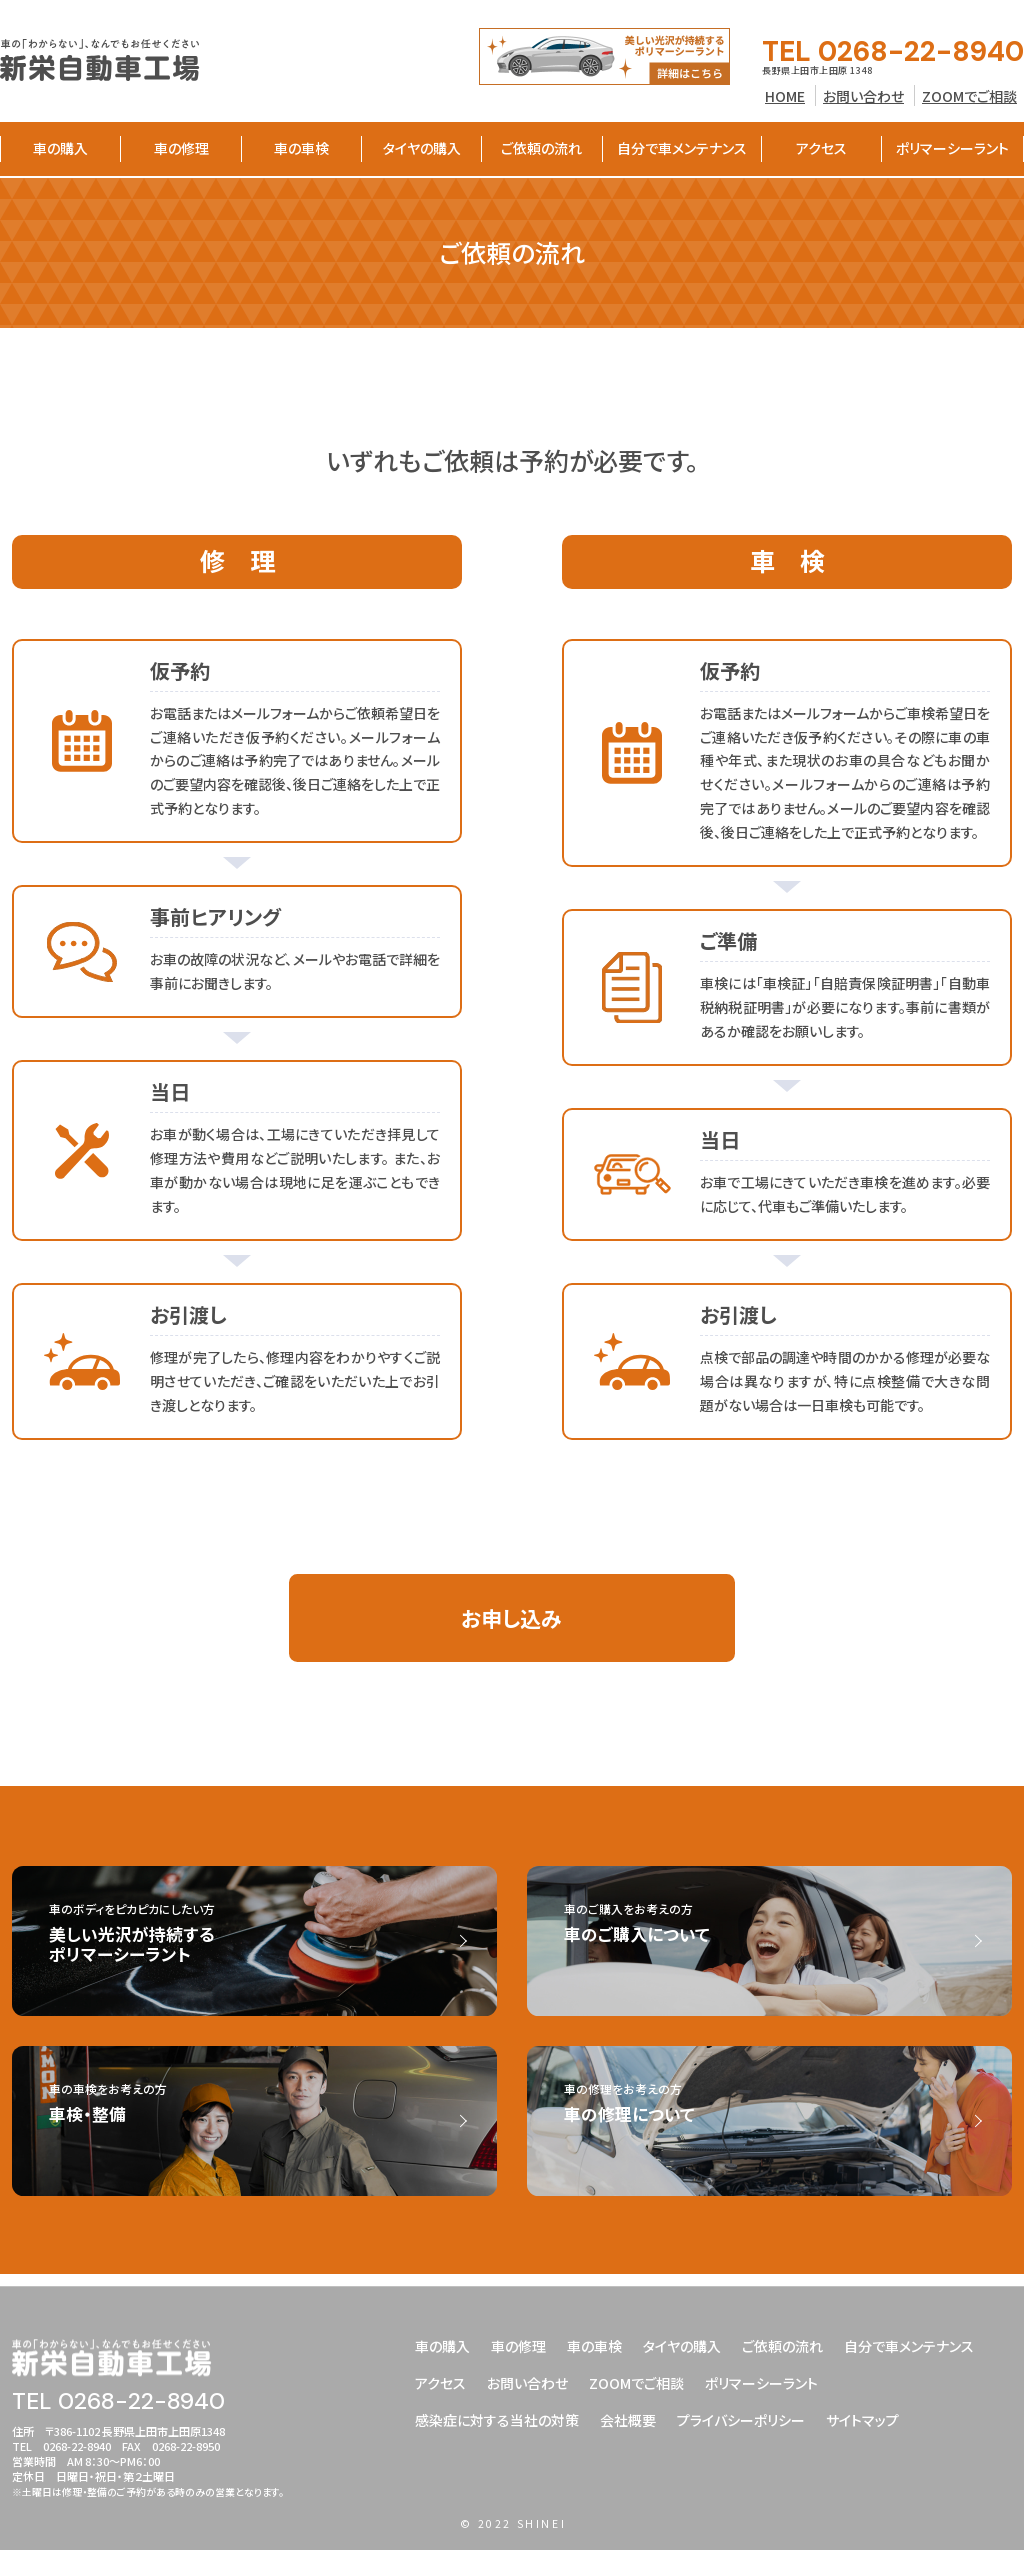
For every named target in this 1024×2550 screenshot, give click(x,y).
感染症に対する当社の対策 (497, 2416)
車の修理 (181, 148)
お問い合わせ (863, 96)
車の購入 (60, 148)
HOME (785, 96)
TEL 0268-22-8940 (893, 52)
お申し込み (512, 1622)
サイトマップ (862, 2416)
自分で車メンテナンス (682, 148)
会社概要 (628, 2416)
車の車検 (301, 148)
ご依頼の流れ (541, 148)
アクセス (821, 148)
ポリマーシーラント (952, 148)
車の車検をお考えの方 (274, 2117)
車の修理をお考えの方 (789, 2117)
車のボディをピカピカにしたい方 (274, 1950)
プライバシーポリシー (741, 2416)
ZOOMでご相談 (969, 96)
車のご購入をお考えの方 (789, 1937)
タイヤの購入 (422, 148)
